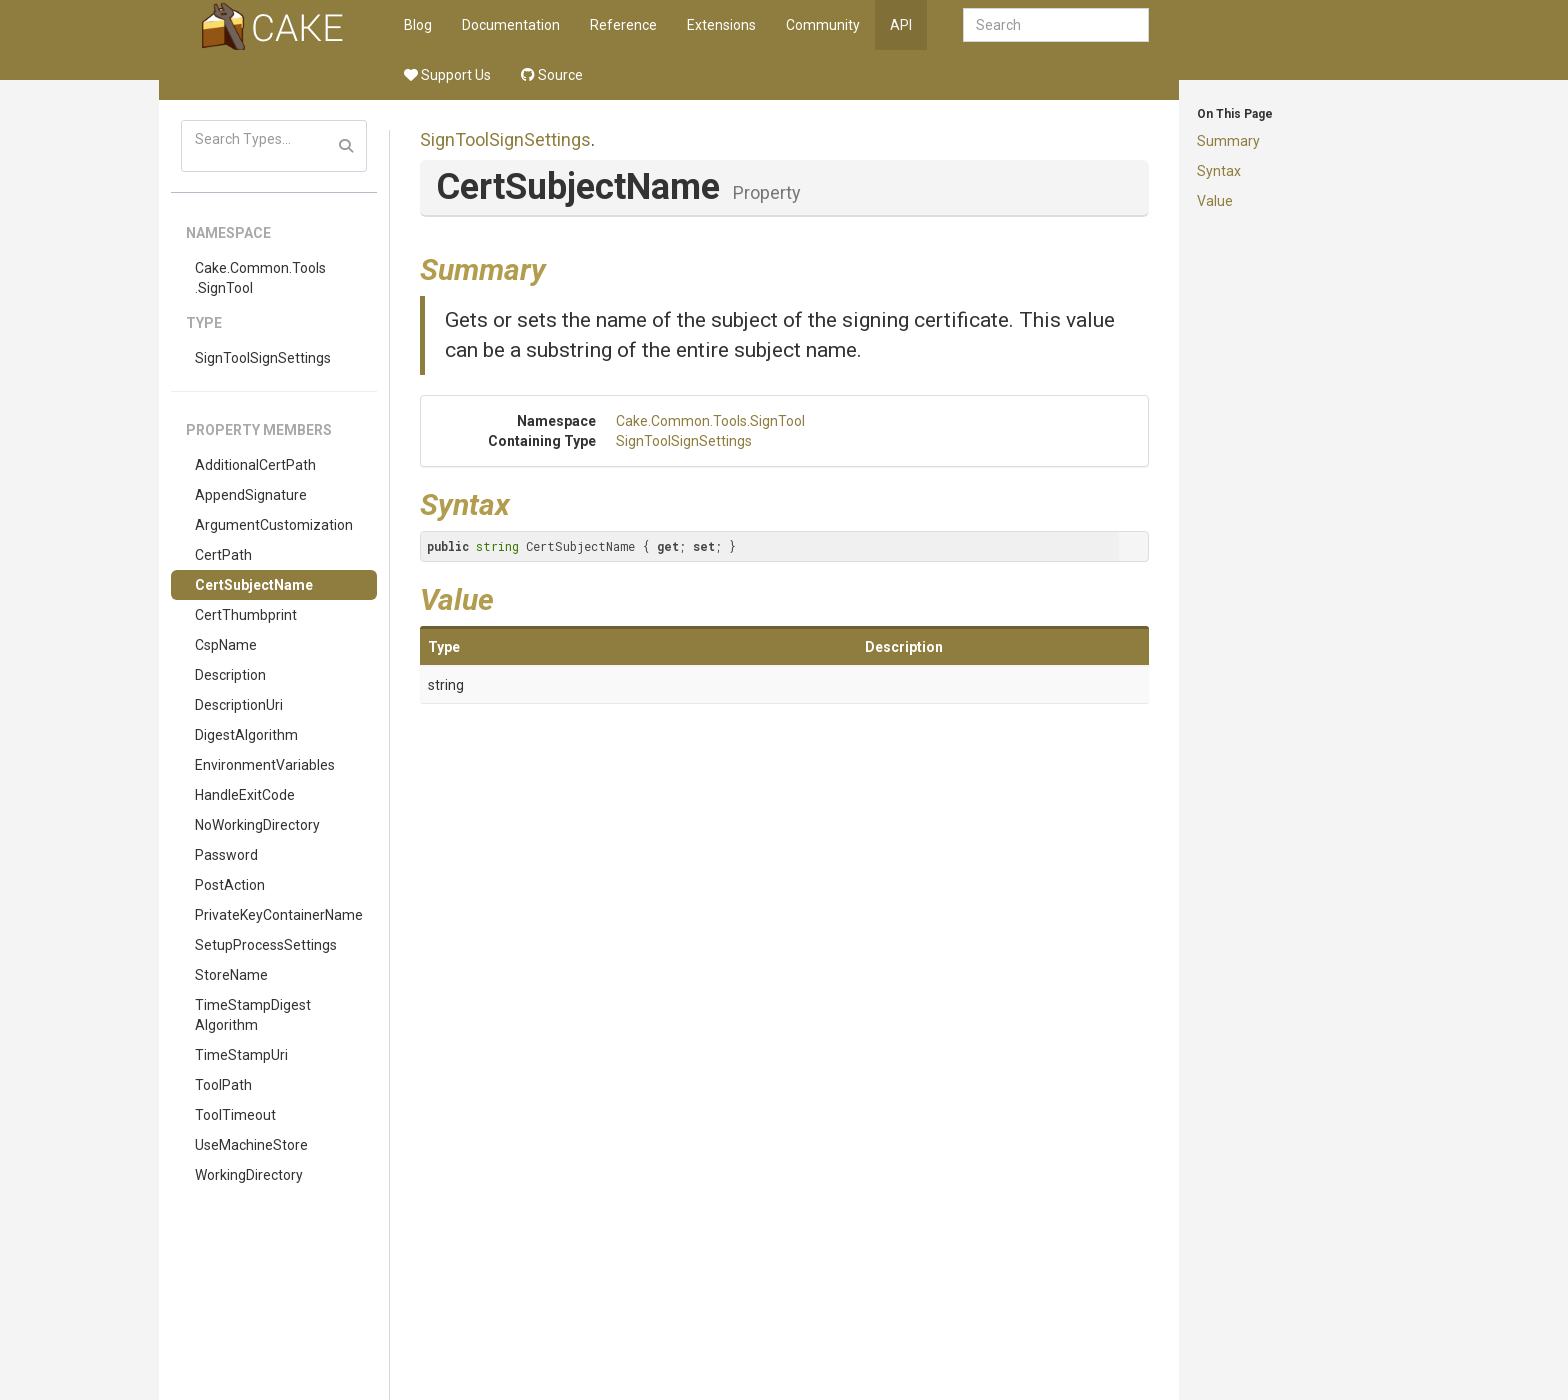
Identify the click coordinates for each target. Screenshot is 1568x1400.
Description (230, 675)
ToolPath (223, 1085)
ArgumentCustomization (274, 525)
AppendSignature (251, 495)
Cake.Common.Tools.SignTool (260, 278)
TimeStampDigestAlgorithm (253, 1015)
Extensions (721, 25)
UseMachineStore (251, 1145)
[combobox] (1056, 25)
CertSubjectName (254, 585)
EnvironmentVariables (265, 765)
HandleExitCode (245, 795)
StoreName (231, 975)
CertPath (223, 555)
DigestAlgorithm (246, 735)
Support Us (447, 75)
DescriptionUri (239, 705)
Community (823, 25)
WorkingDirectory (249, 1175)
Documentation (511, 25)
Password (226, 855)
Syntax (1219, 171)
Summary (1228, 141)
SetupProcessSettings (266, 945)
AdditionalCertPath (255, 465)
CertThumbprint (246, 615)
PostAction (230, 885)
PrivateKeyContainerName (279, 915)
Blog (418, 25)
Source (552, 75)
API (901, 25)
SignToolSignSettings (263, 358)
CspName (226, 645)
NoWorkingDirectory (257, 825)
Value (1215, 201)
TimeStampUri (241, 1055)
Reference (623, 25)
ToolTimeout (235, 1115)
